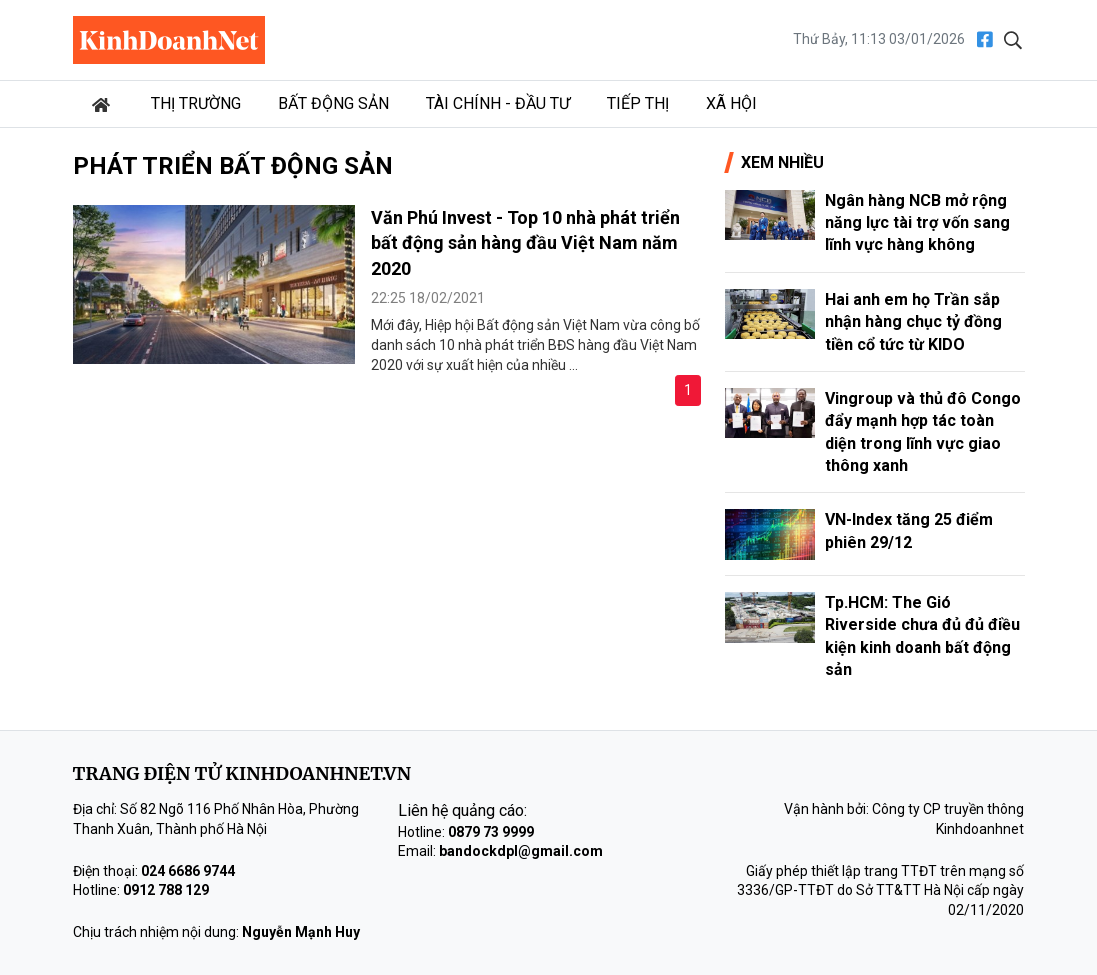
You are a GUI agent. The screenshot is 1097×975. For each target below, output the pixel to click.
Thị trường (196, 103)
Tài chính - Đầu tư (498, 103)
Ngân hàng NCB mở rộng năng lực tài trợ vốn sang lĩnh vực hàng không (917, 223)
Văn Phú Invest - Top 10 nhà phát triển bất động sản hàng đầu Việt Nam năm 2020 (525, 242)
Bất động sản (333, 103)
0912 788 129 (166, 890)
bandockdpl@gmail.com (521, 851)
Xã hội (731, 103)
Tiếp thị (638, 103)
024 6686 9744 (188, 871)
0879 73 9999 (491, 832)
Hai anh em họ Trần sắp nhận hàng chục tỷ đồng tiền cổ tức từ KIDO (913, 322)
